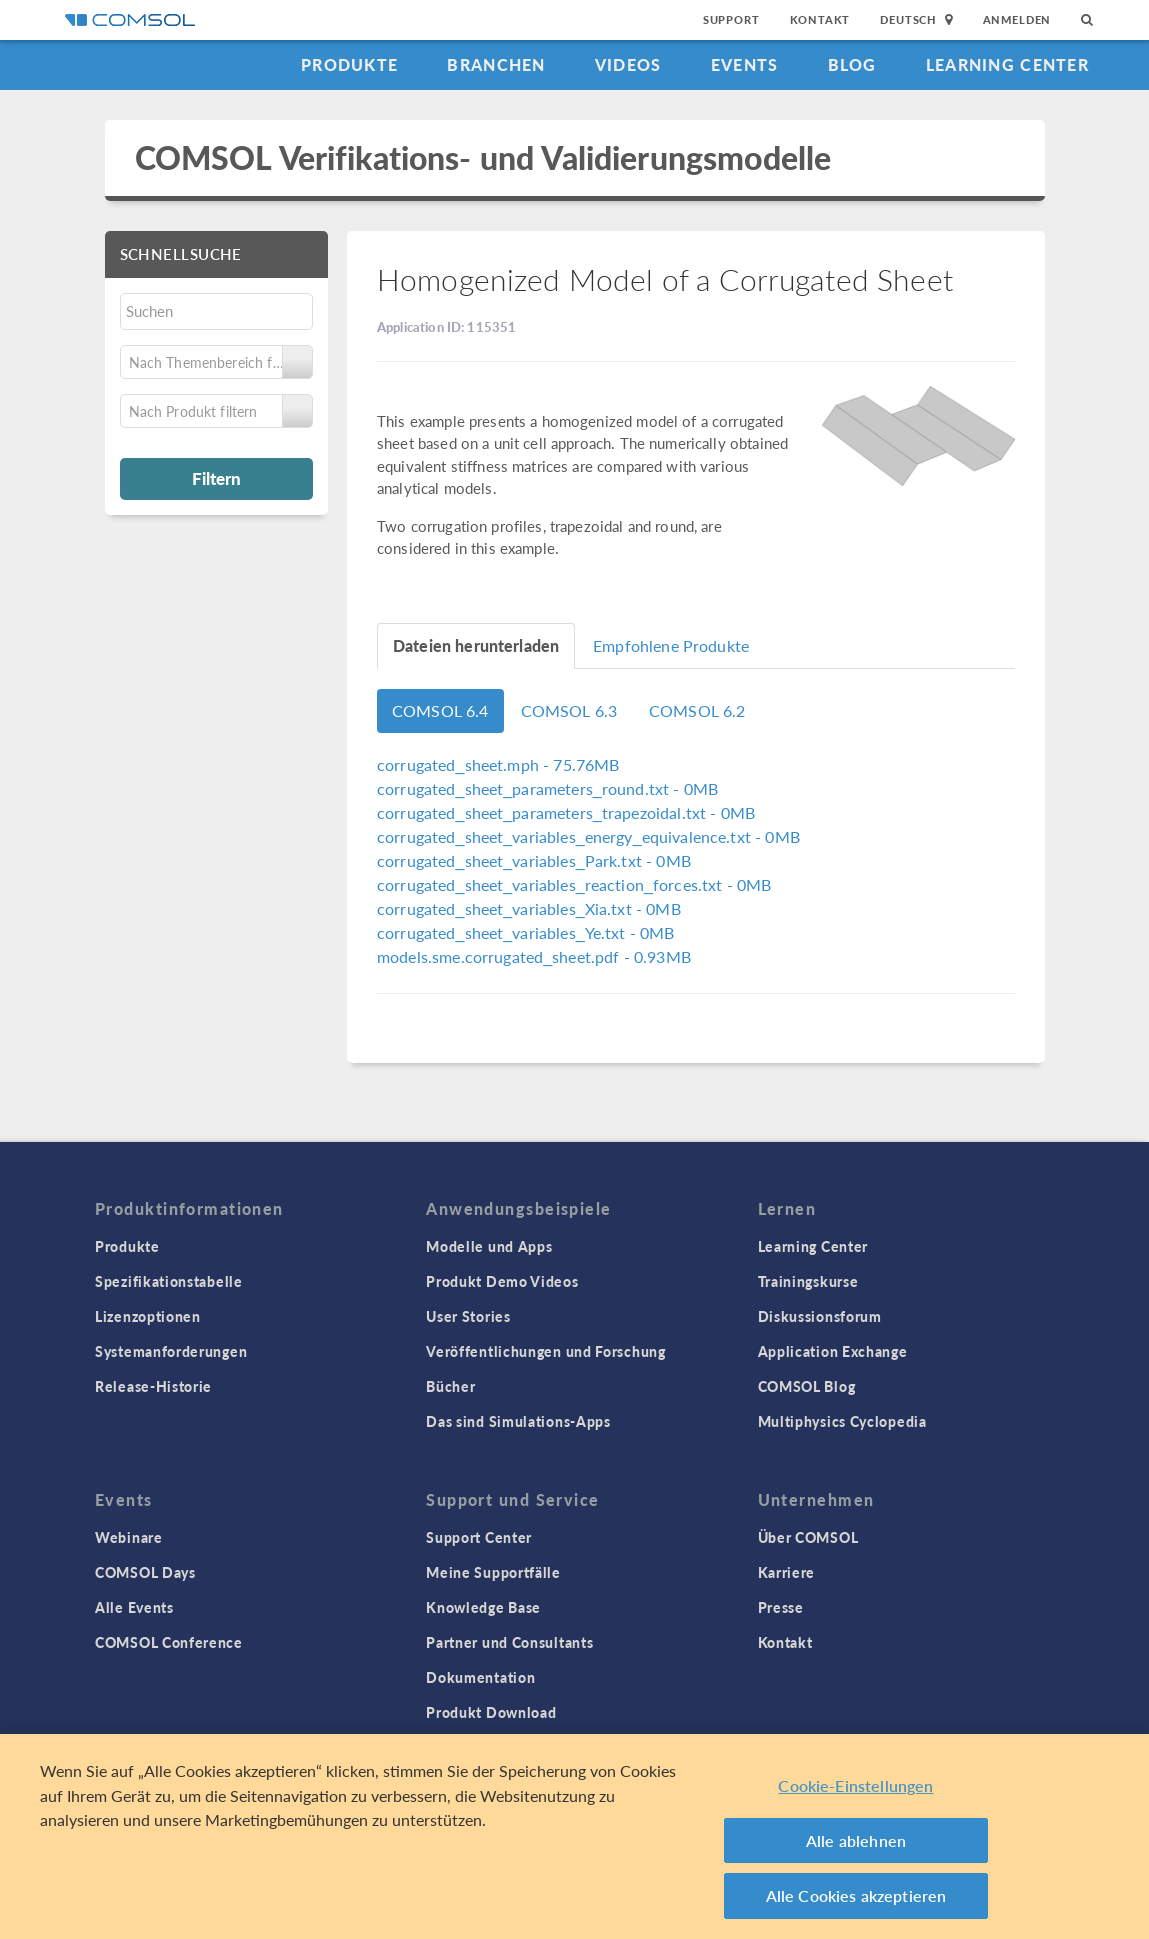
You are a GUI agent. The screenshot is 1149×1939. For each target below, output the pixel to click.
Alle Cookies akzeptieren (856, 1895)
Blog (852, 64)
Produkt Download (491, 1712)
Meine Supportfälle (493, 1572)
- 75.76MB (498, 764)
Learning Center (1007, 64)
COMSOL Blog (807, 1386)
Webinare (129, 1537)
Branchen (496, 64)
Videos (628, 64)
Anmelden (1017, 19)
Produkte (349, 64)
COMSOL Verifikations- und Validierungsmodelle (483, 157)
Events (745, 64)
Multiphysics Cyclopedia (842, 1421)
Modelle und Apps (489, 1246)
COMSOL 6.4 (440, 710)
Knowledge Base (483, 1607)
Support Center (479, 1537)
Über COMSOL (808, 1537)
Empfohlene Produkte (671, 645)
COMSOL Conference (169, 1642)
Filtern (216, 478)
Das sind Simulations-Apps (518, 1421)
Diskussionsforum (820, 1316)
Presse (781, 1607)
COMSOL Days (145, 1572)
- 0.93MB (534, 956)
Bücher (450, 1386)
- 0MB (547, 788)
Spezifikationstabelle (169, 1281)
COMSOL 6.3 (569, 710)
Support (731, 19)
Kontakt (820, 19)
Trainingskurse (808, 1281)
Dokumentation (480, 1677)
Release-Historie (153, 1386)
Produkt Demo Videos (502, 1281)
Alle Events (134, 1607)
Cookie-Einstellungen (855, 1785)
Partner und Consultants (509, 1642)
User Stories (468, 1316)
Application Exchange (833, 1351)
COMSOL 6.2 (697, 710)
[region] (574, 1836)
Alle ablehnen (856, 1840)
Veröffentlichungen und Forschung (545, 1351)
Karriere (787, 1572)
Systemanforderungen (171, 1351)
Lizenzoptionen (148, 1316)
